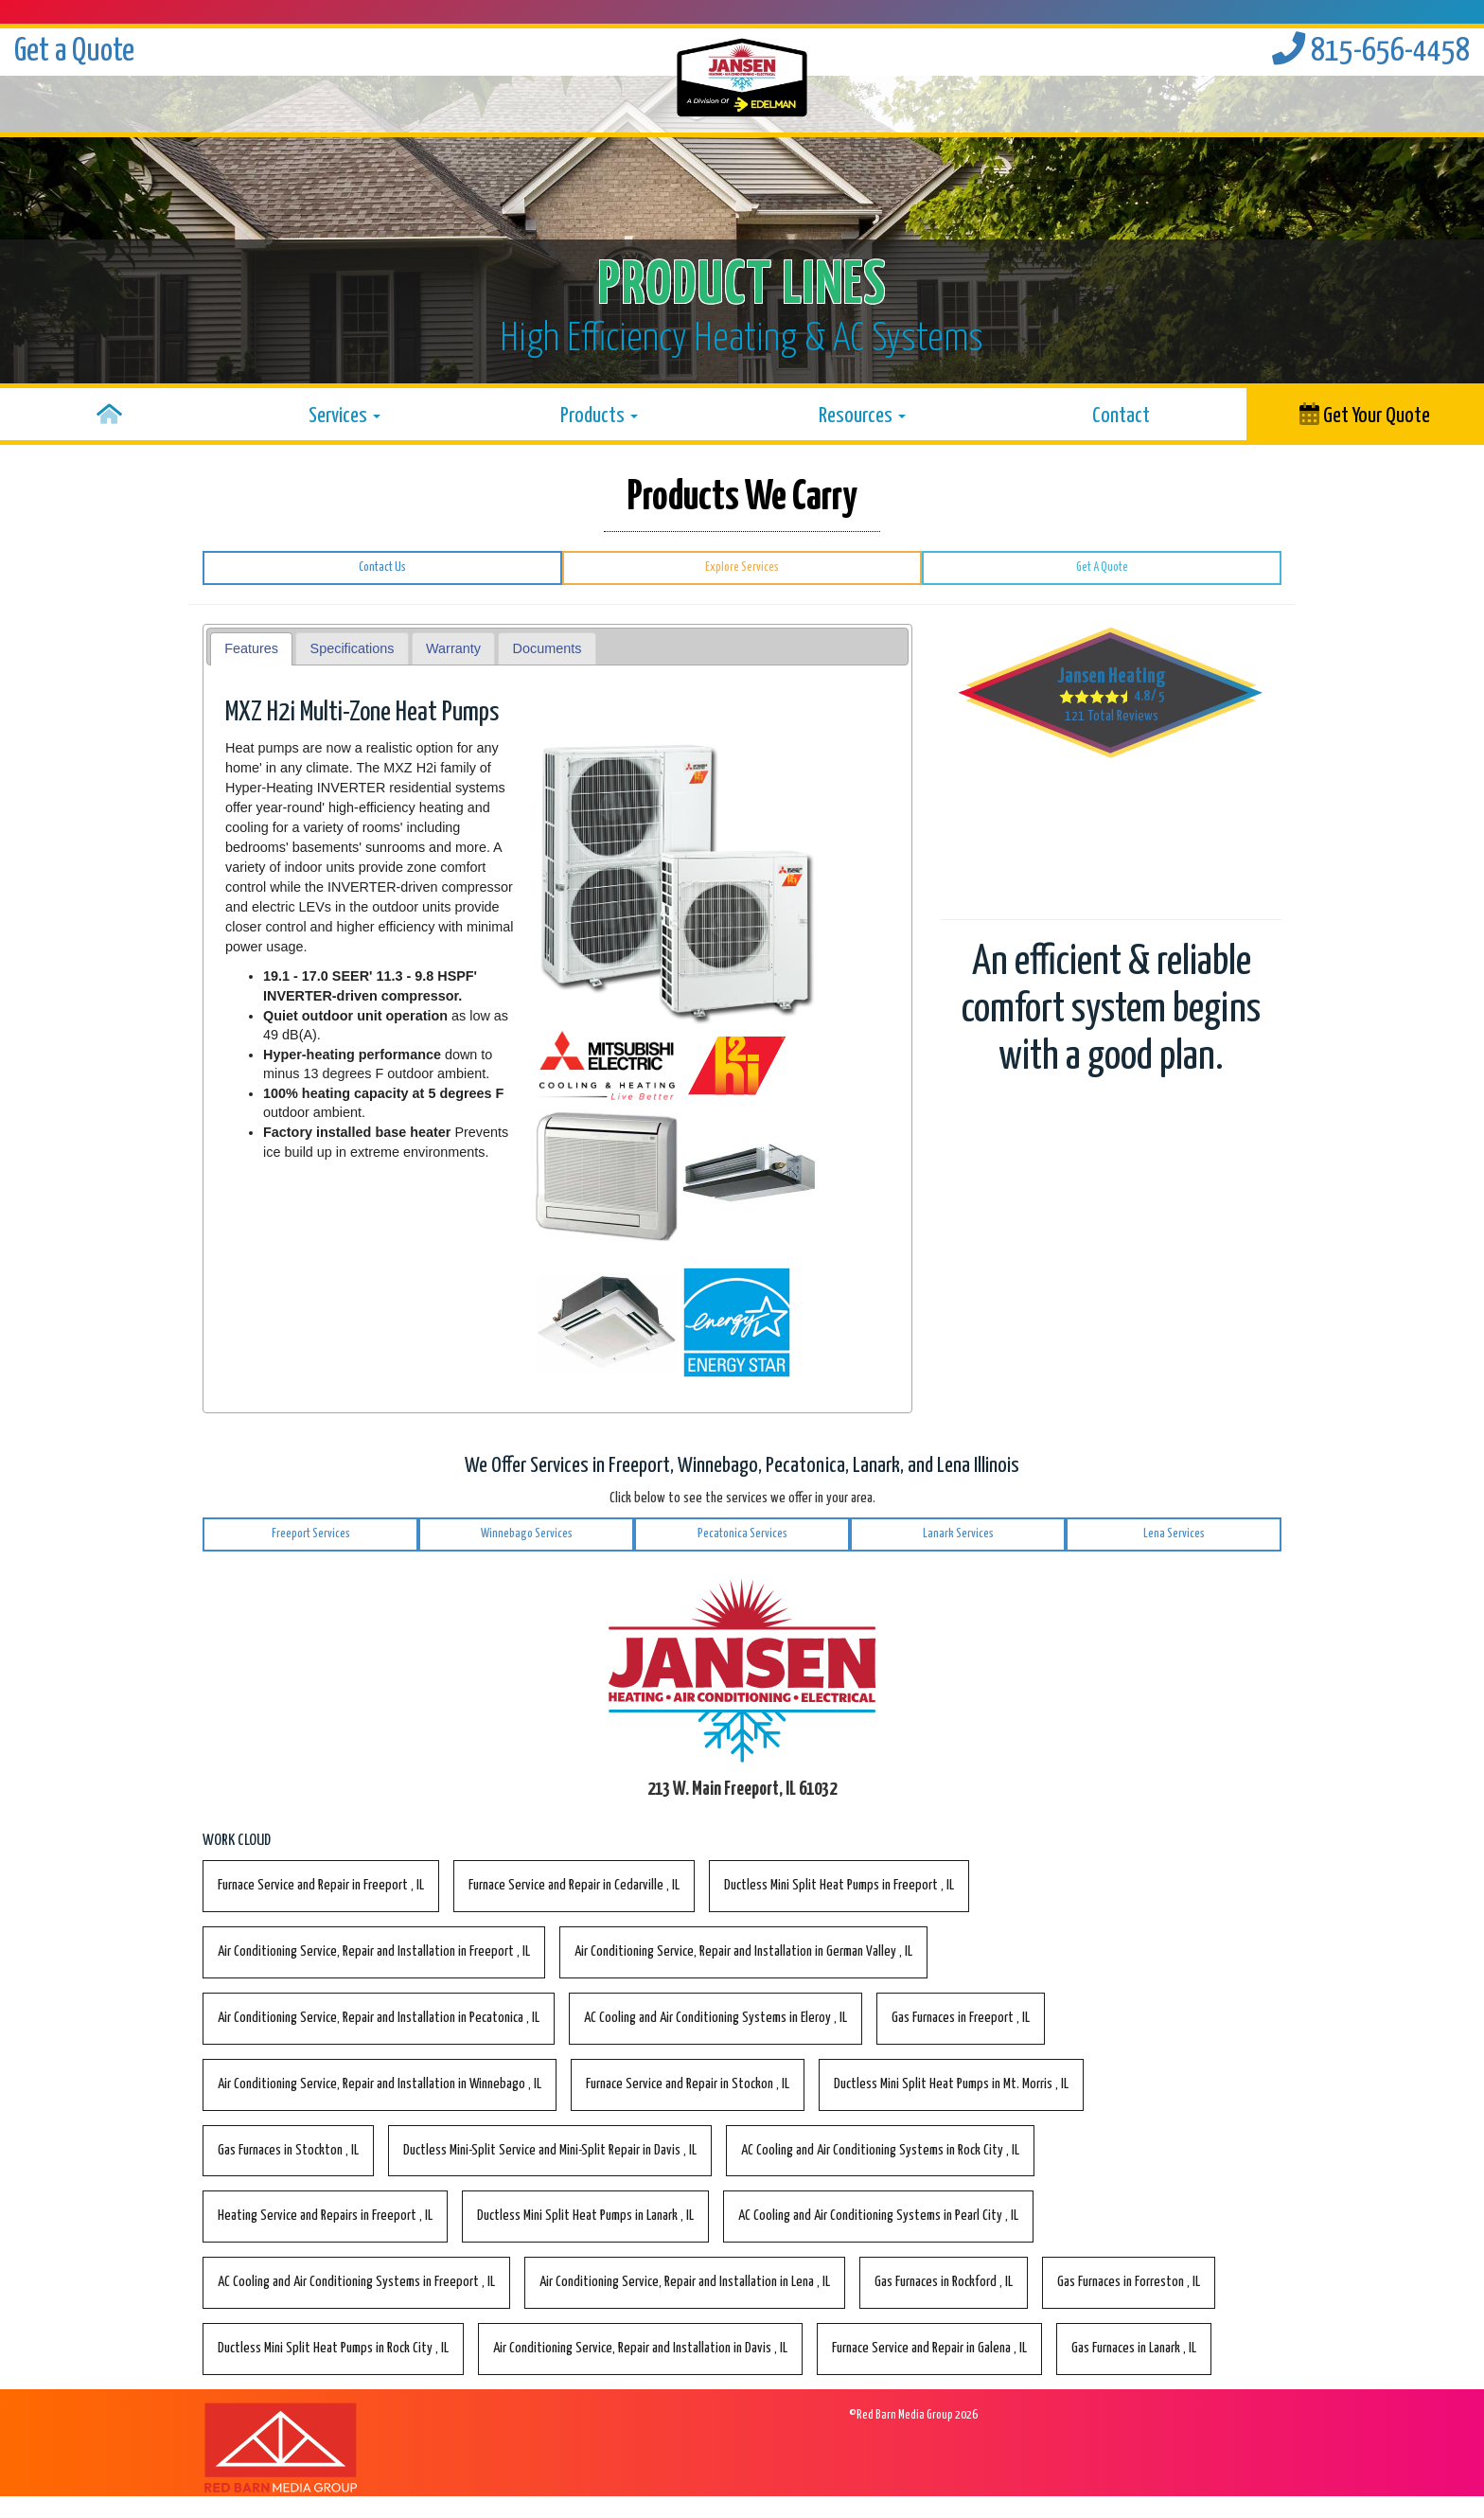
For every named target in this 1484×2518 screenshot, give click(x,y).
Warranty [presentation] (453, 648)
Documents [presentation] (547, 648)
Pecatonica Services (742, 1534)
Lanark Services (958, 1534)
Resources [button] (862, 416)
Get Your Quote (1364, 414)
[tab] (251, 648)
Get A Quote (1102, 567)
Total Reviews (1111, 716)
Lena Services (1174, 1534)
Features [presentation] (251, 648)
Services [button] (344, 416)
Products (599, 416)
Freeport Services (311, 1534)
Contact (1121, 416)
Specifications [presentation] (352, 648)
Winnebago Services (527, 1534)
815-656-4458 (1371, 51)
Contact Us (382, 567)
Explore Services (742, 567)
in (321, 1885)
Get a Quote (74, 51)
